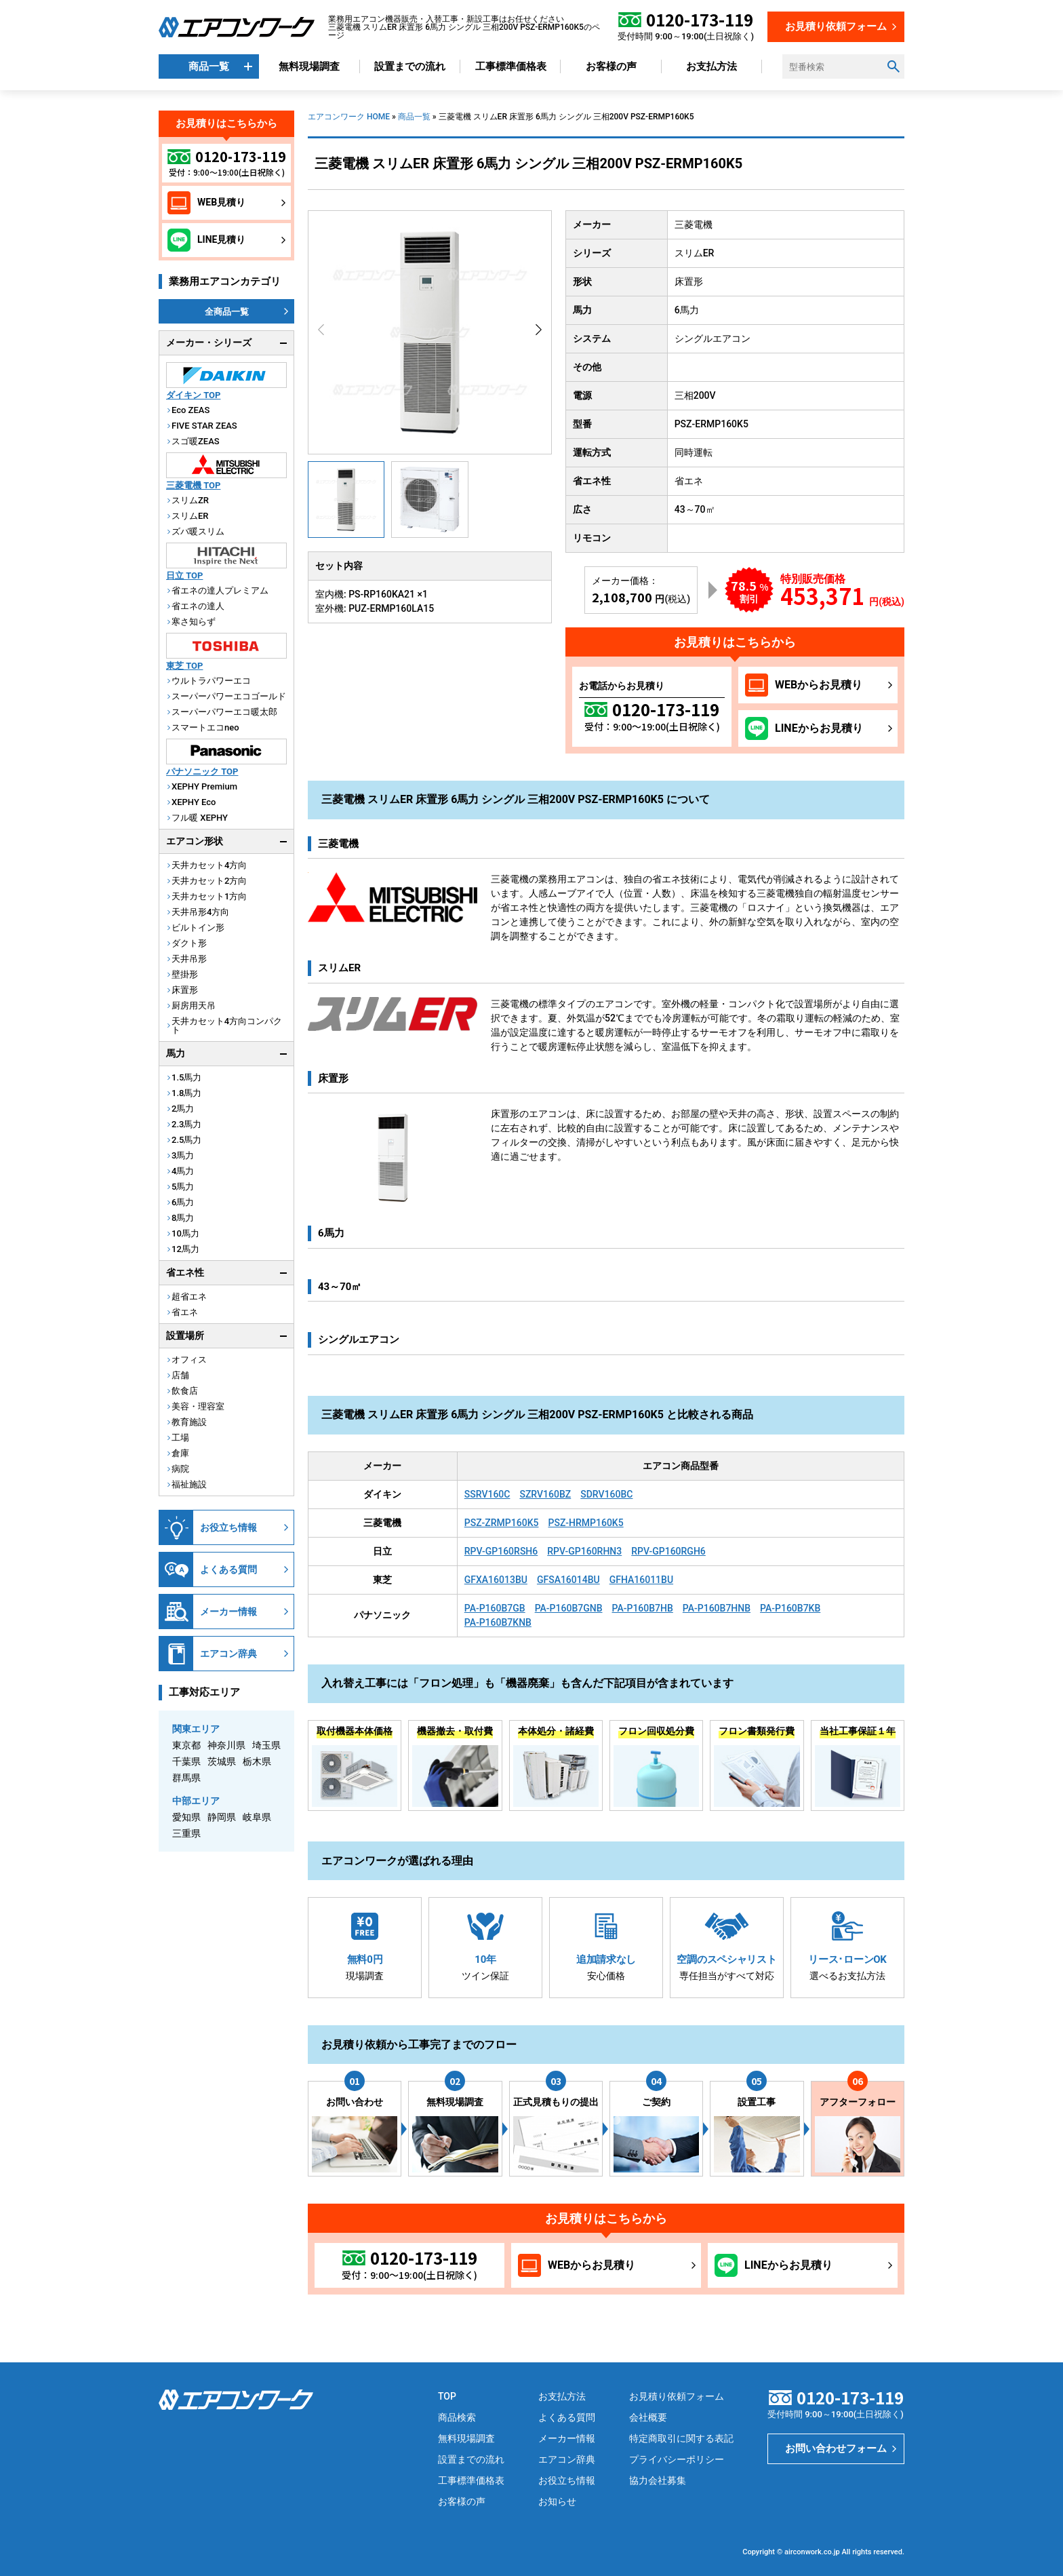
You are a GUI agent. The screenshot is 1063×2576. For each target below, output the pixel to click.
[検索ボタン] (893, 66)
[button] (538, 329)
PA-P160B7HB (642, 1608)
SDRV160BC (606, 1494)
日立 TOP (184, 575)
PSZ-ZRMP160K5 (501, 1522)
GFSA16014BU (568, 1579)
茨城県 (221, 1761)
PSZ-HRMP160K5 (585, 1522)
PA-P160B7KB (790, 1608)
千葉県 (186, 1761)
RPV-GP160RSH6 (501, 1551)
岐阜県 (257, 1817)
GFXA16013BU (495, 1579)
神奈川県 (226, 1745)
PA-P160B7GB (494, 1608)
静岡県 (221, 1817)
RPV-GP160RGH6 (668, 1551)
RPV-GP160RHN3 (584, 1551)
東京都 (186, 1745)
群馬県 (186, 1777)
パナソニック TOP (202, 771)
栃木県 (257, 1761)
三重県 (186, 1833)
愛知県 (186, 1817)
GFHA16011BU (641, 1579)
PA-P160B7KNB (498, 1622)
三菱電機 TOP (193, 485)
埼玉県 (266, 1745)
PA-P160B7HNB (716, 1608)
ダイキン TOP (193, 395)
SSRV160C (487, 1494)
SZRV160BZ (545, 1494)
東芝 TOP (184, 666)
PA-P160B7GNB (569, 1608)
